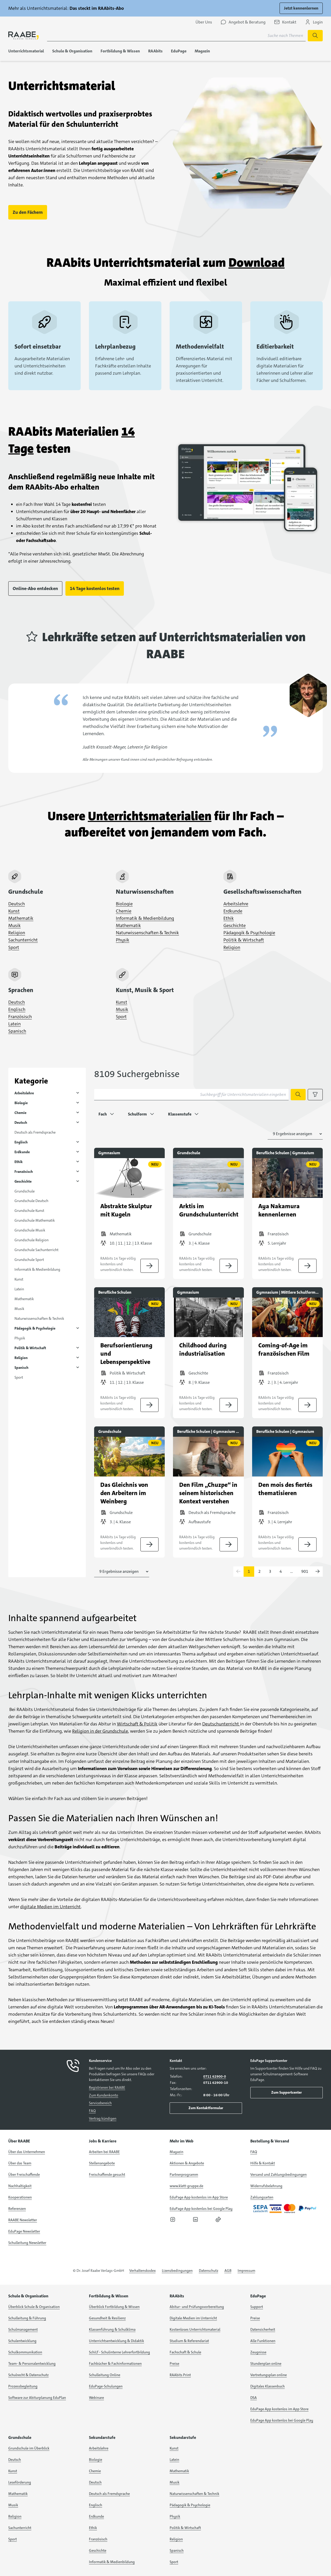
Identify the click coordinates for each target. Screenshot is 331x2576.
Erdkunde (232, 911)
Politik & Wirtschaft (243, 940)
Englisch (16, 1009)
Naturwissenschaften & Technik (147, 933)
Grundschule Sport (29, 1259)
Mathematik (20, 918)
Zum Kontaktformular (206, 2108)
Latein (14, 1024)
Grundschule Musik (29, 1230)
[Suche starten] (315, 35)
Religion (16, 933)
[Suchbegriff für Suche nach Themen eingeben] (176, 35)
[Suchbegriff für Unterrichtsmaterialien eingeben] (191, 1094)
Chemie (123, 911)
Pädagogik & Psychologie (249, 933)
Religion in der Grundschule (100, 1731)
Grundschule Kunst (29, 1210)
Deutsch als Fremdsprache (35, 1132)
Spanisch (17, 1031)
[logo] (23, 36)
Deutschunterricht (221, 1724)
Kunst (14, 911)
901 (304, 1571)
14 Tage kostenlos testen (94, 588)
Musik (14, 925)
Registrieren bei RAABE (107, 2087)
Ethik (228, 918)
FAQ (92, 2110)
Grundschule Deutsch (31, 1200)
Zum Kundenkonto (103, 2095)
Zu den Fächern (28, 212)
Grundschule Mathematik (34, 1220)
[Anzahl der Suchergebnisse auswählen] (295, 1134)
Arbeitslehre (235, 904)
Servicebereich (100, 2103)
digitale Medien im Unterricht (50, 1907)
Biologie (124, 904)
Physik (122, 940)
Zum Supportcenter (286, 2092)
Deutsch (16, 904)
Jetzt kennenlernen (301, 8)
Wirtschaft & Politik (137, 1724)
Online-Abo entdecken (35, 588)
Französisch (20, 1017)
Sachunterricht (23, 940)
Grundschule (24, 1191)
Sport (13, 947)
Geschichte (234, 925)
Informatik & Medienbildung (145, 918)
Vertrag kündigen (102, 2118)
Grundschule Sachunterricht (36, 1249)
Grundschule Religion (31, 1240)
